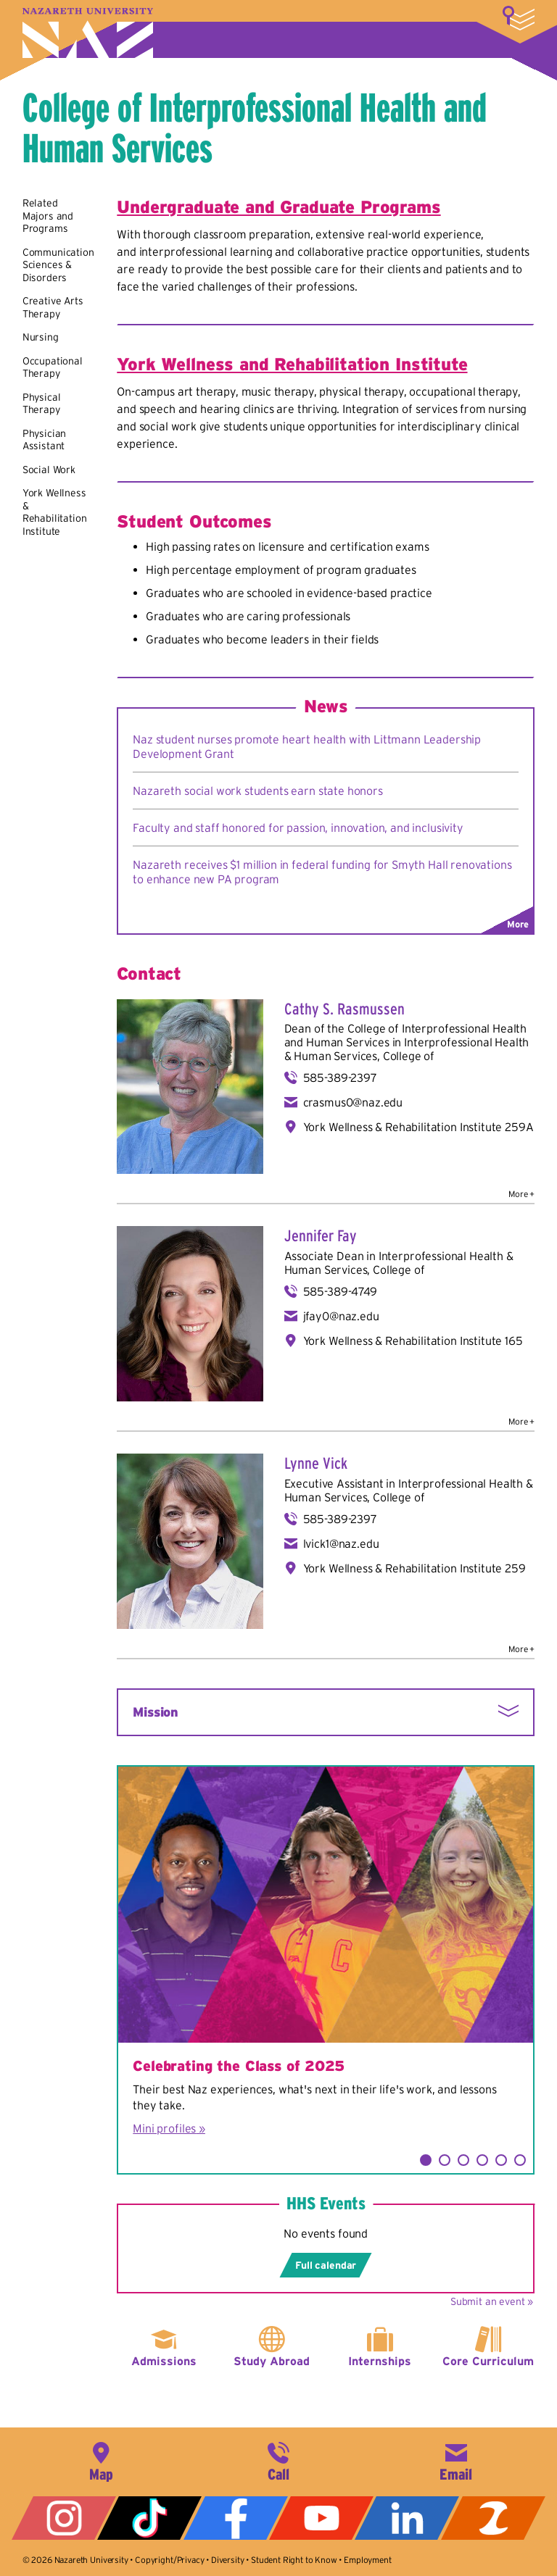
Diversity (227, 2559)
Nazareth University (87, 33)
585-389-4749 (340, 1291)
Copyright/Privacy (169, 2559)
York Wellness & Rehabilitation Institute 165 (413, 1340)
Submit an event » (491, 2301)
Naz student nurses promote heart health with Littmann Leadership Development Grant (307, 746)
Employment (367, 2559)
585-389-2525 (278, 2460)
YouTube (321, 2518)
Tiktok (149, 2518)
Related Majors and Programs (47, 215)
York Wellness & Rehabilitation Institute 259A (418, 1127)
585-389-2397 (340, 1077)
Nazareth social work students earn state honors (257, 790)
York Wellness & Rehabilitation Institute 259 (414, 1568)
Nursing (40, 337)
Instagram (64, 2518)
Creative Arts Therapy (52, 307)
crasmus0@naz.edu (353, 1102)
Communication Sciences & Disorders (58, 264)
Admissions (164, 2360)
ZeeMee (493, 2518)
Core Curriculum (488, 2360)
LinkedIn (407, 2518)
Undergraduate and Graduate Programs (278, 207)
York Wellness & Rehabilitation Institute (54, 512)
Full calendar (325, 2265)
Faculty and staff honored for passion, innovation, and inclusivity (298, 827)
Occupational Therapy (52, 367)
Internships (379, 2360)
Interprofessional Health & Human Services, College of (406, 1048)
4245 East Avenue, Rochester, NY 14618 (101, 2460)
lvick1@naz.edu (341, 1543)
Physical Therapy (41, 403)
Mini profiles (164, 2128)
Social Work (48, 469)
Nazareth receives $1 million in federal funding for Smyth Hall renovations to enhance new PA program (322, 871)
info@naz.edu (456, 2460)
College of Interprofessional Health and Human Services (254, 127)
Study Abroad (272, 2360)
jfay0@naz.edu (341, 1316)
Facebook (236, 2518)
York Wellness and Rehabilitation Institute (292, 364)
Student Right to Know (294, 2559)
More (519, 18)
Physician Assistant (44, 440)
